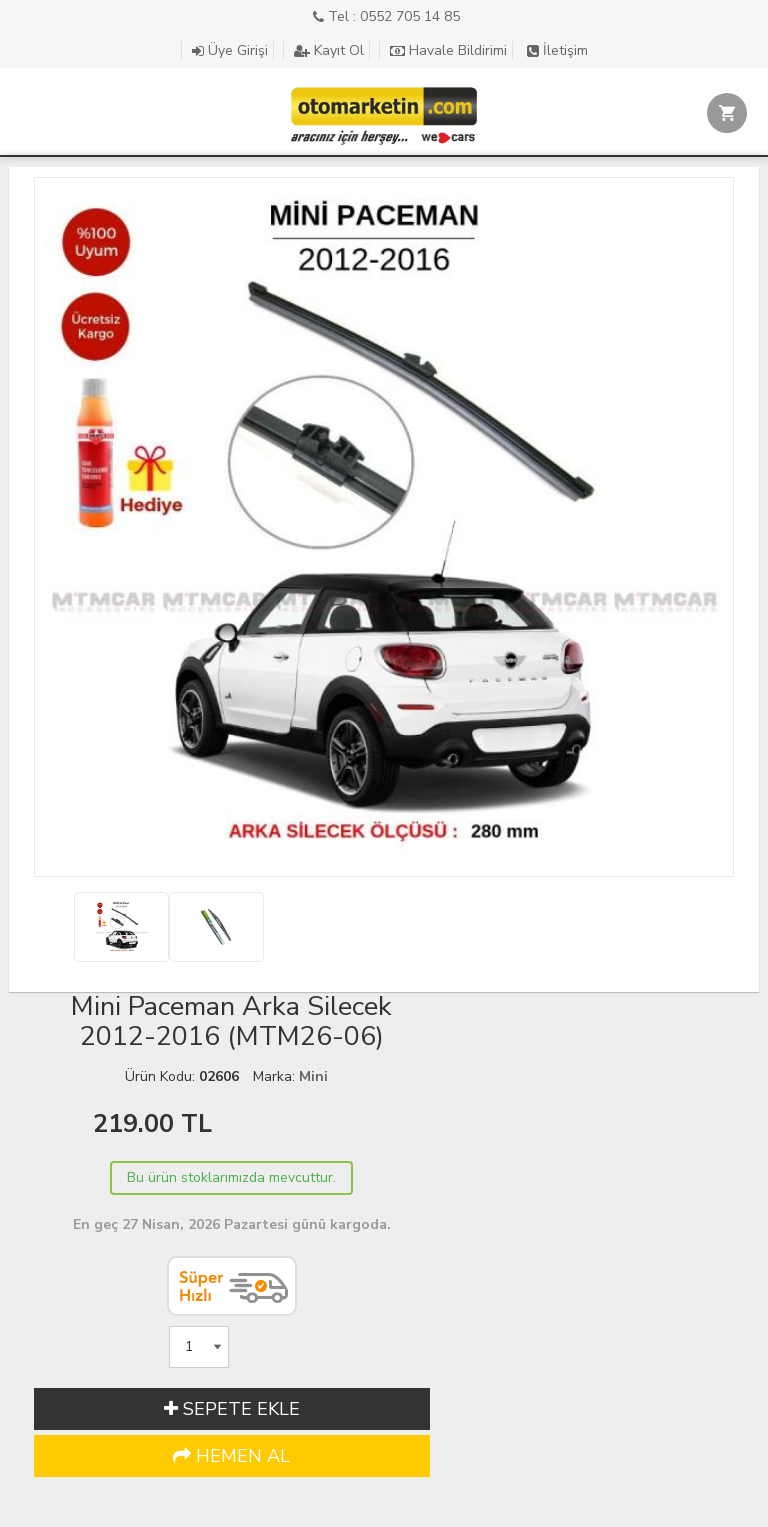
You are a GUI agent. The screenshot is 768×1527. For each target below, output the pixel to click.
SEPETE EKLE (232, 1409)
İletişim (557, 50)
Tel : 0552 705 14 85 (386, 16)
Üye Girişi (230, 50)
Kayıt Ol (329, 50)
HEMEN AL (231, 1456)
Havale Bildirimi (448, 50)
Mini (313, 1076)
